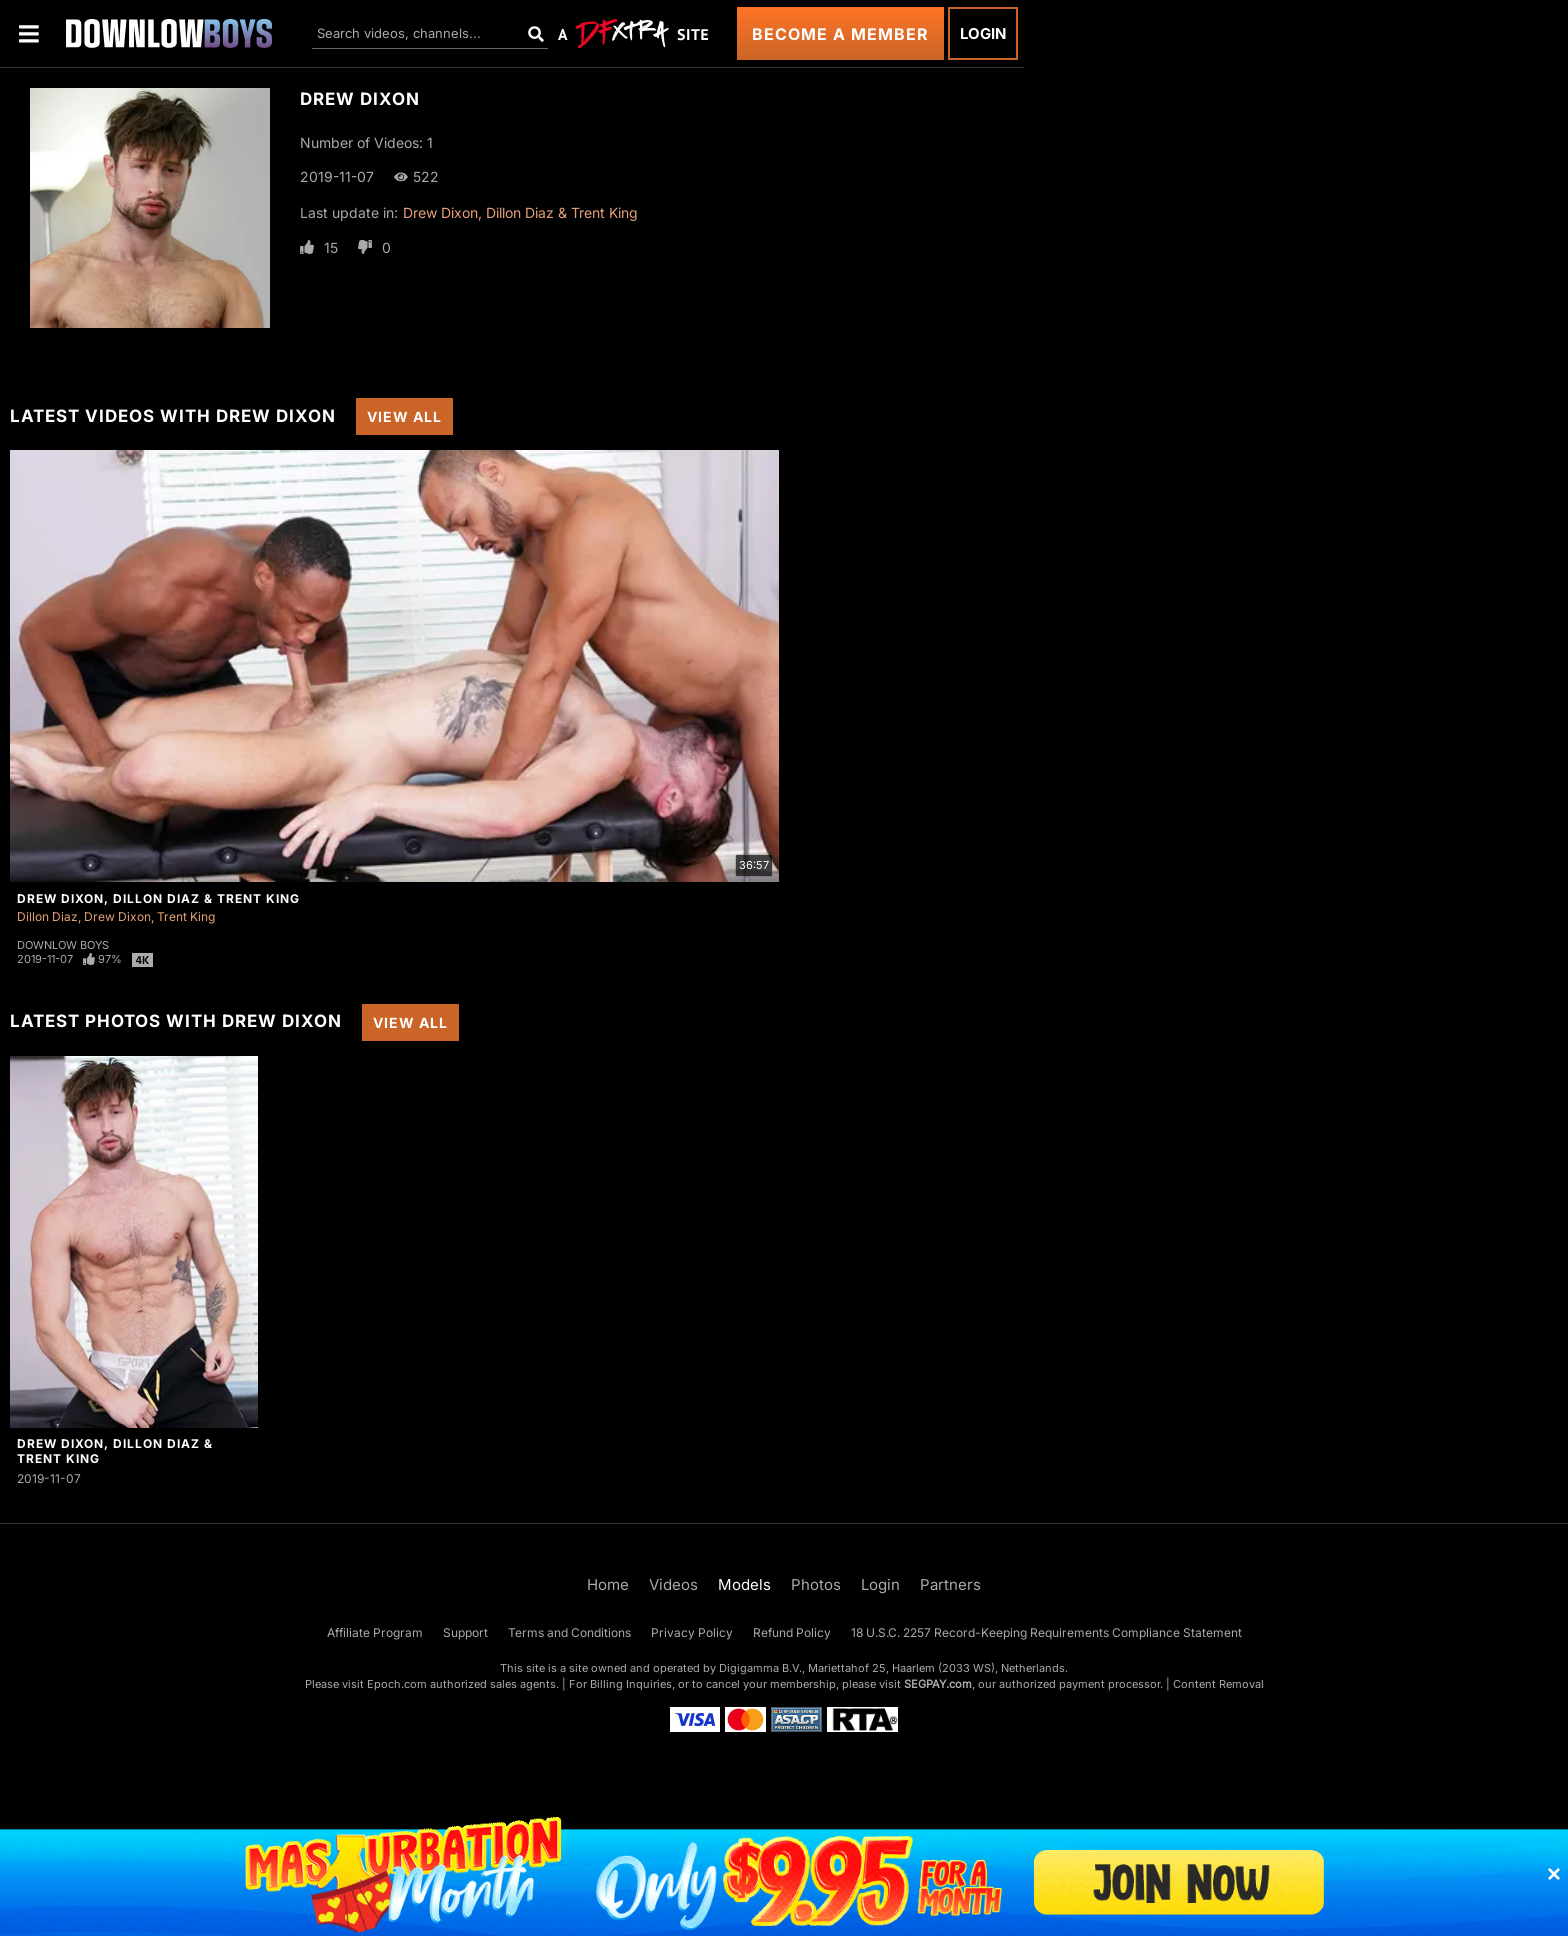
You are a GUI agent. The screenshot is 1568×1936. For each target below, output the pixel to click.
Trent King (186, 916)
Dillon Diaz (47, 916)
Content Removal (1218, 1684)
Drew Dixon (117, 916)
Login (983, 33)
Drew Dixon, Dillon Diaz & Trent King (520, 212)
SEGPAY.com (938, 1684)
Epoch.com (397, 1684)
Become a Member (840, 34)
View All (404, 416)
